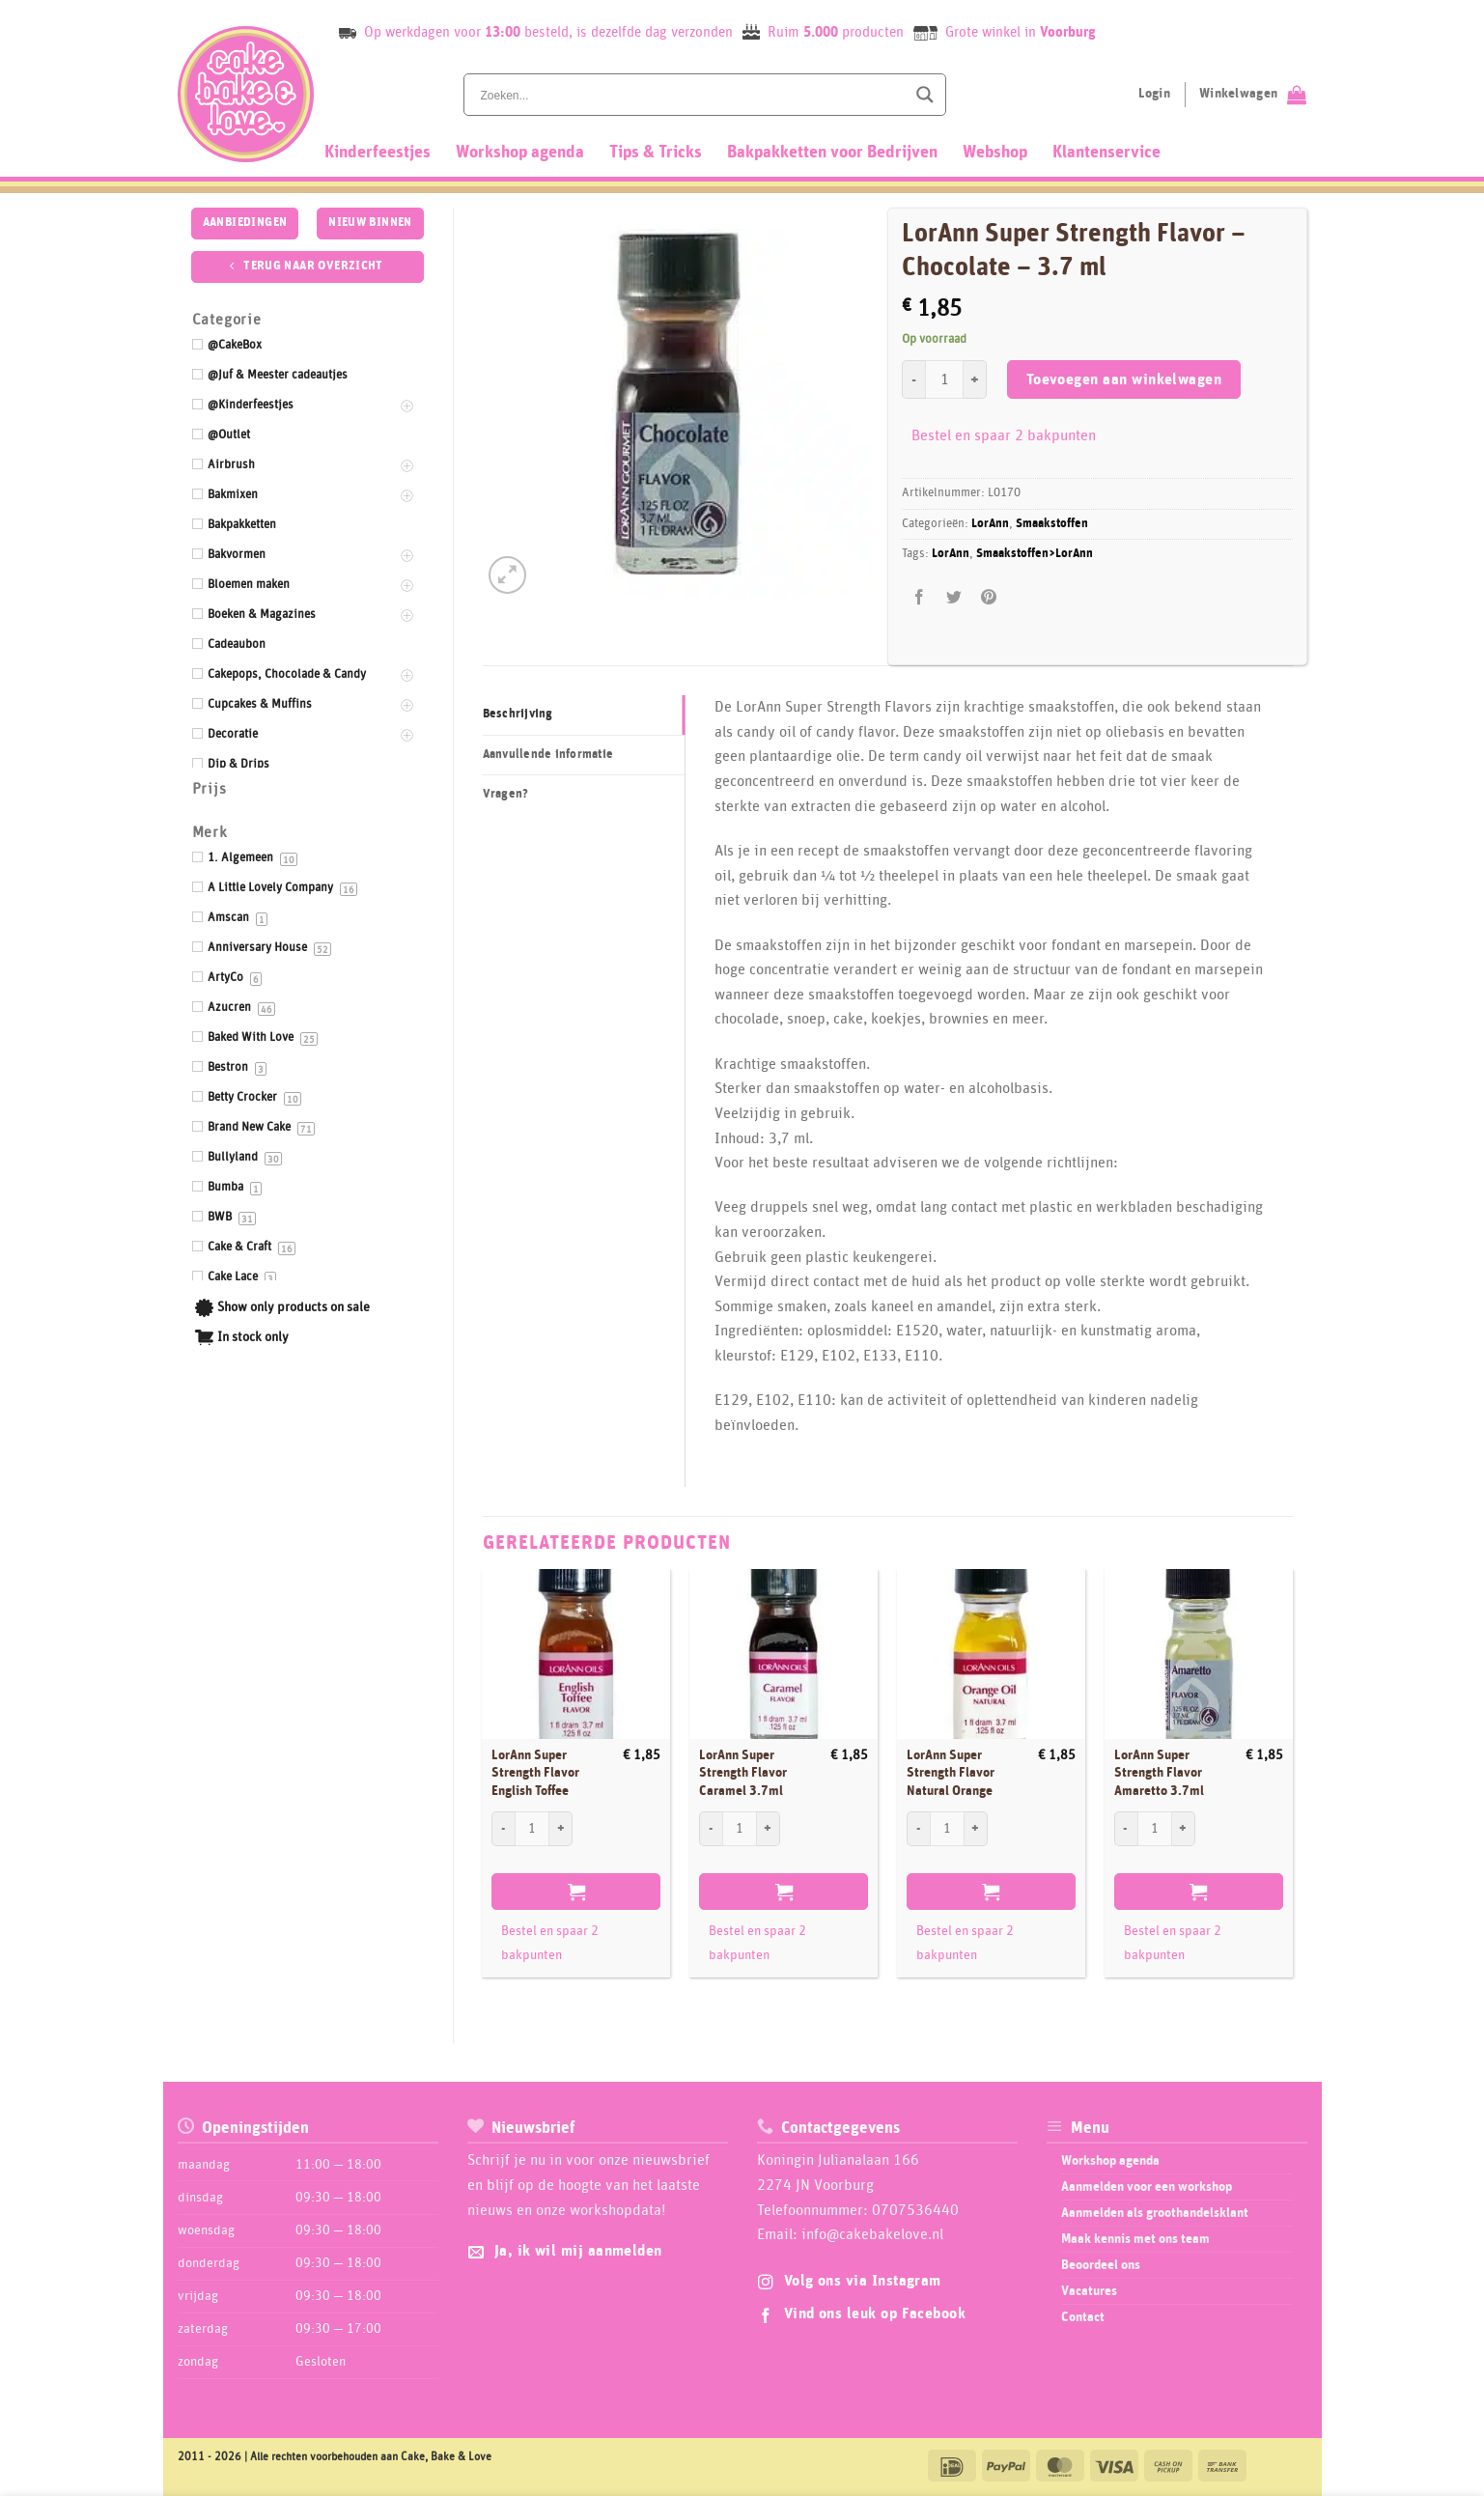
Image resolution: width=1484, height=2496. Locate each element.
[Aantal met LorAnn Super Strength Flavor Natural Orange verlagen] (918, 1828)
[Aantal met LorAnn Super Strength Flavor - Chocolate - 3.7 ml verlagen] (913, 379)
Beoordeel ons (1100, 2265)
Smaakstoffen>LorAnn (1034, 553)
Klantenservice (1106, 152)
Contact (1083, 2317)
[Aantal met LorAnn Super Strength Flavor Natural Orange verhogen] (976, 1828)
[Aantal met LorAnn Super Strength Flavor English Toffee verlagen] (503, 1828)
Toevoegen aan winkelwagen (1124, 380)
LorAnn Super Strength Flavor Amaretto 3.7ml (1159, 1773)
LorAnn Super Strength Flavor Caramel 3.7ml (743, 1773)
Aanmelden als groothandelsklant (1154, 2213)
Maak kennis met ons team (1135, 2239)
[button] (507, 575)
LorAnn (990, 524)
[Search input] (691, 94)
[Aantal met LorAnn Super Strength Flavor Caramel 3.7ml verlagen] (710, 1828)
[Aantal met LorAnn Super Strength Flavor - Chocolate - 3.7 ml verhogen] (975, 379)
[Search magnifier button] (924, 94)
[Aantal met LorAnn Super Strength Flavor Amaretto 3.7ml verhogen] (1183, 1828)
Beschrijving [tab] (518, 714)
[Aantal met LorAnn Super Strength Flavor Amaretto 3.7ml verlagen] (1125, 1828)
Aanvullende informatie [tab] (548, 754)
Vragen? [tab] (506, 794)
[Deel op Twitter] (954, 597)
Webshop (995, 152)
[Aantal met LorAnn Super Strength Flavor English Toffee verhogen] (561, 1828)
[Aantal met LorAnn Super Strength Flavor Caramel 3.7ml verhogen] (768, 1828)
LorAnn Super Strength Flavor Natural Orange (950, 1773)
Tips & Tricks (655, 152)
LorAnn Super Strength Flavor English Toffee (535, 1773)
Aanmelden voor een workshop (1146, 2187)
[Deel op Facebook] (920, 597)
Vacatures (1089, 2291)
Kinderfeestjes (377, 152)
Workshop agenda (520, 152)
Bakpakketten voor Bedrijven (832, 152)
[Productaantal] (944, 379)
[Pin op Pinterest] (989, 597)
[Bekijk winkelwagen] (1252, 94)
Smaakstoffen (1052, 524)
